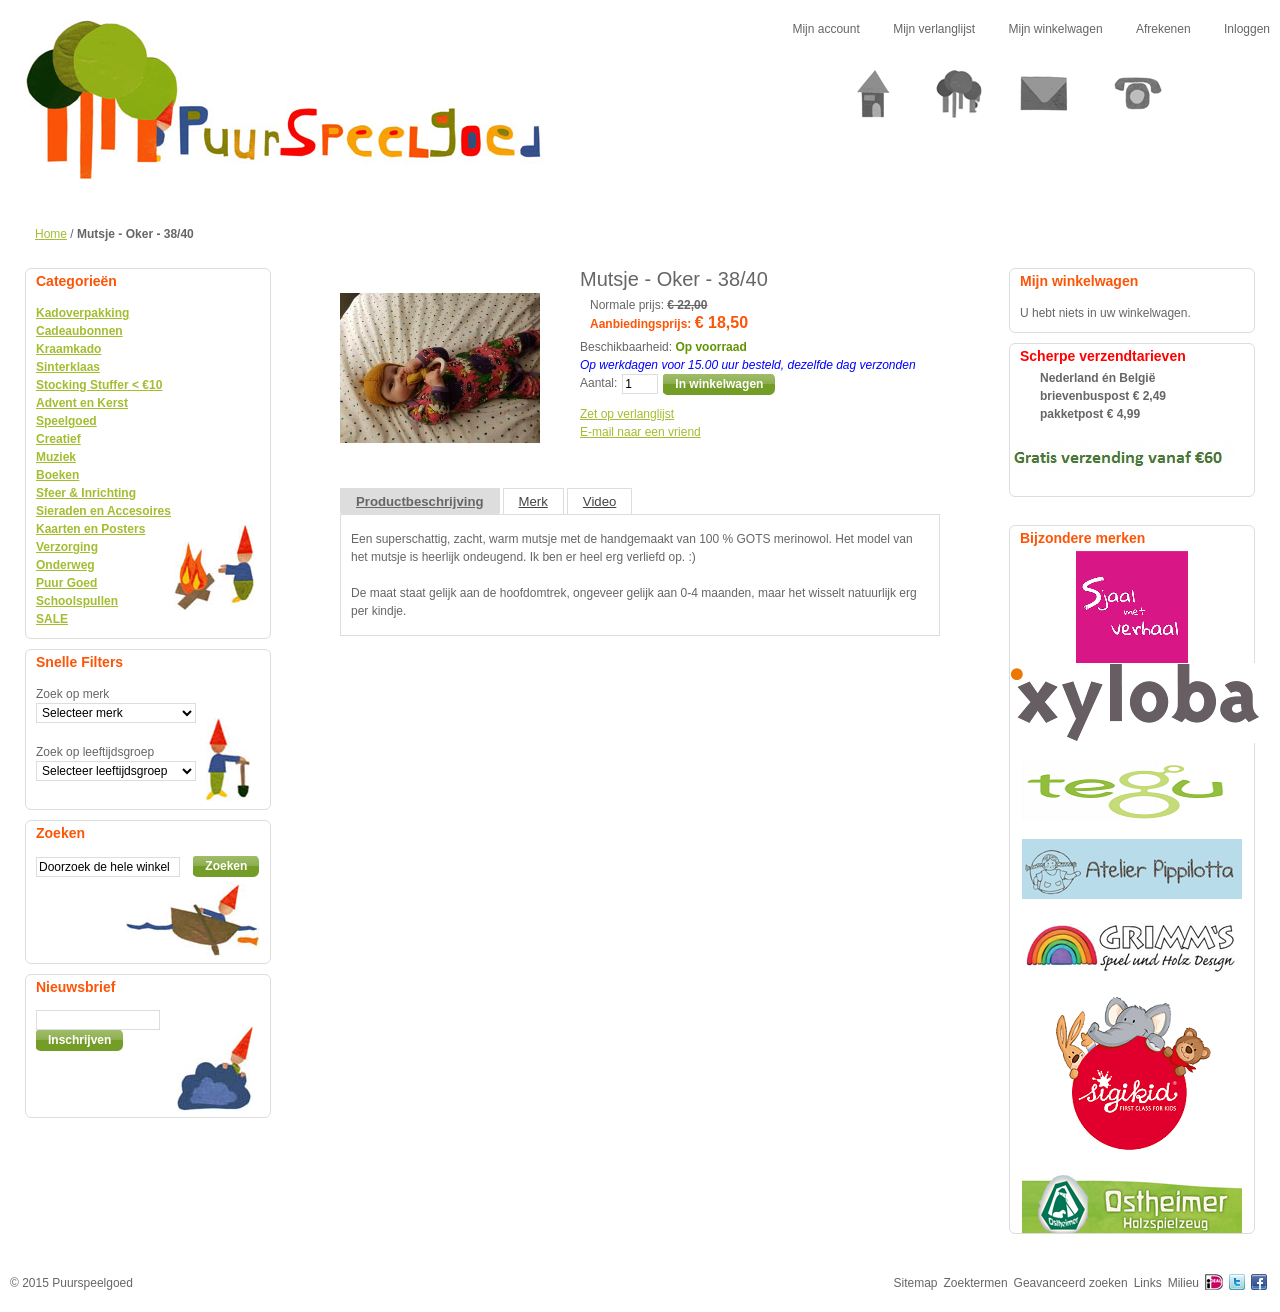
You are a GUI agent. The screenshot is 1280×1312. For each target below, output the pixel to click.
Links (1148, 1283)
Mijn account (825, 29)
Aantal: (598, 383)
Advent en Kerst (82, 403)
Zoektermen (976, 1283)
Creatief (58, 439)
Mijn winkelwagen (1056, 29)
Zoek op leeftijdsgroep (95, 752)
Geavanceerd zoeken (1071, 1283)
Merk (533, 501)
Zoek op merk (72, 694)
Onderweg (65, 565)
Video (600, 501)
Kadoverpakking (82, 313)
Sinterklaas (68, 367)
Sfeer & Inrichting (86, 493)
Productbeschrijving (420, 501)
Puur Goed (66, 583)
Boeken (57, 475)
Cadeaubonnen (79, 331)
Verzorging (67, 547)
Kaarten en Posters (90, 529)
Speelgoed (66, 421)
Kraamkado (68, 349)
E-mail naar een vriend (640, 432)
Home (51, 234)
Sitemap (916, 1283)
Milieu (1183, 1283)
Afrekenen (1163, 29)
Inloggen (1247, 29)
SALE (52, 619)
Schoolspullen (77, 601)
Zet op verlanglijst (627, 414)
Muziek (56, 457)
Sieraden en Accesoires (103, 511)
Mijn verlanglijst (934, 29)
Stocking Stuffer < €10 (99, 385)
